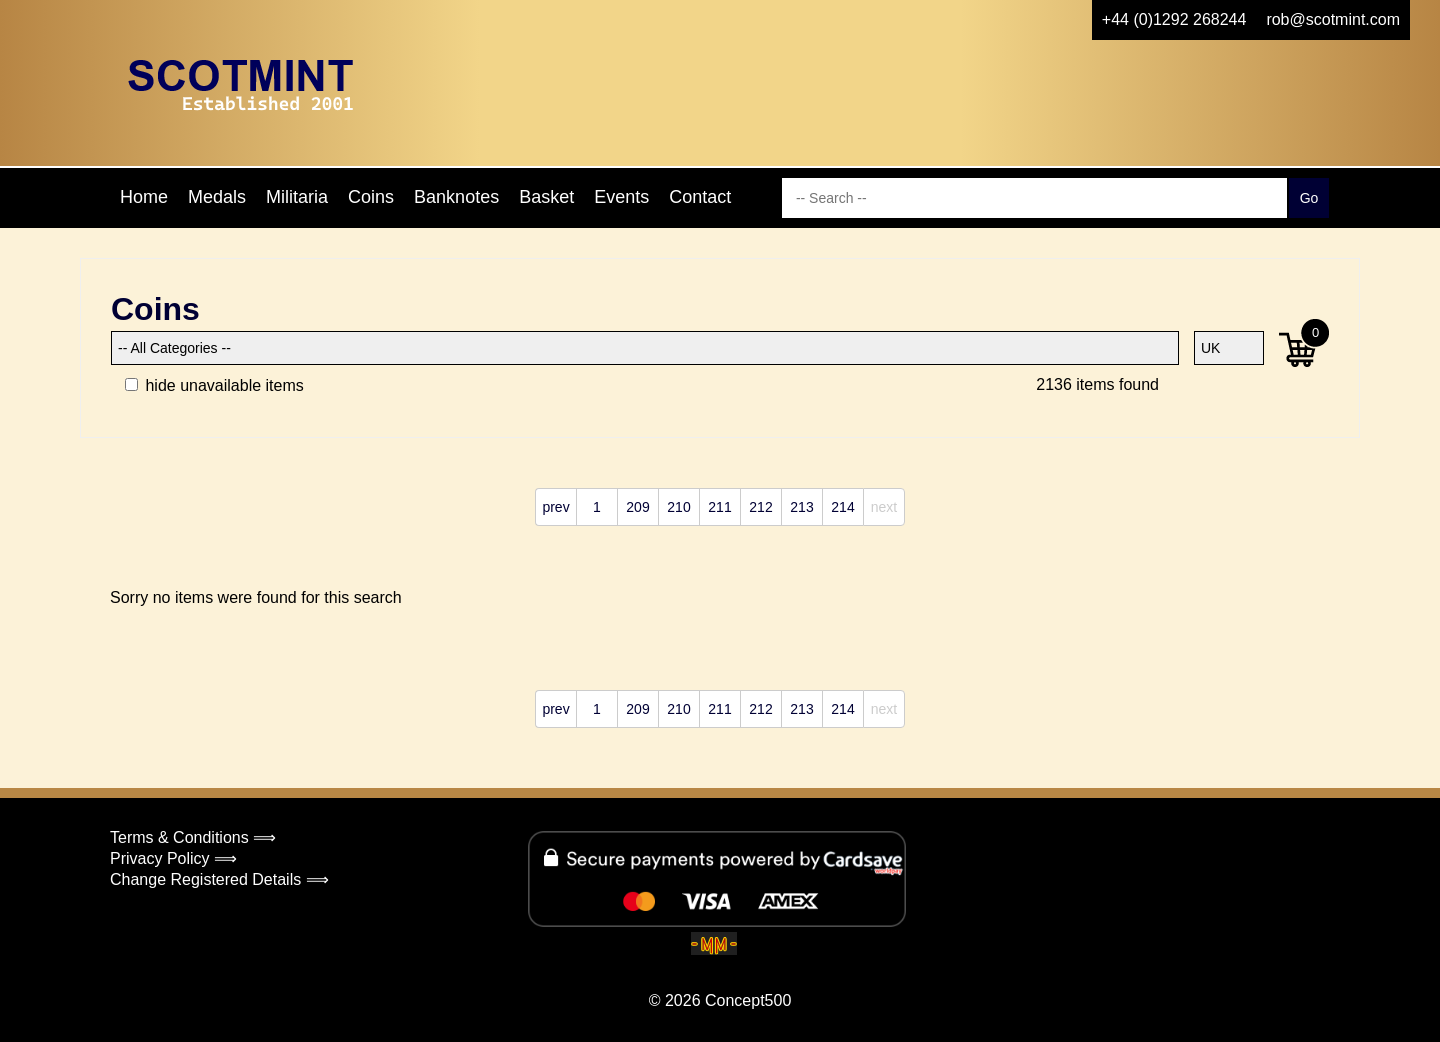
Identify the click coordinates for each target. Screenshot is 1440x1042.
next (884, 507)
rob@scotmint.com (1333, 19)
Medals (217, 197)
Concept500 (748, 1000)
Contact (700, 197)
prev (555, 507)
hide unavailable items (214, 385)
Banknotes (456, 197)
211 (719, 507)
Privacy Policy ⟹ (173, 858)
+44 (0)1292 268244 (1174, 19)
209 (637, 507)
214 (842, 507)
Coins (371, 197)
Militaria (297, 197)
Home (144, 197)
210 (678, 507)
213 (801, 507)
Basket (546, 197)
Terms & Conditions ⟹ (193, 837)
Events (621, 197)
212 (760, 507)
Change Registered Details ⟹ (219, 879)
